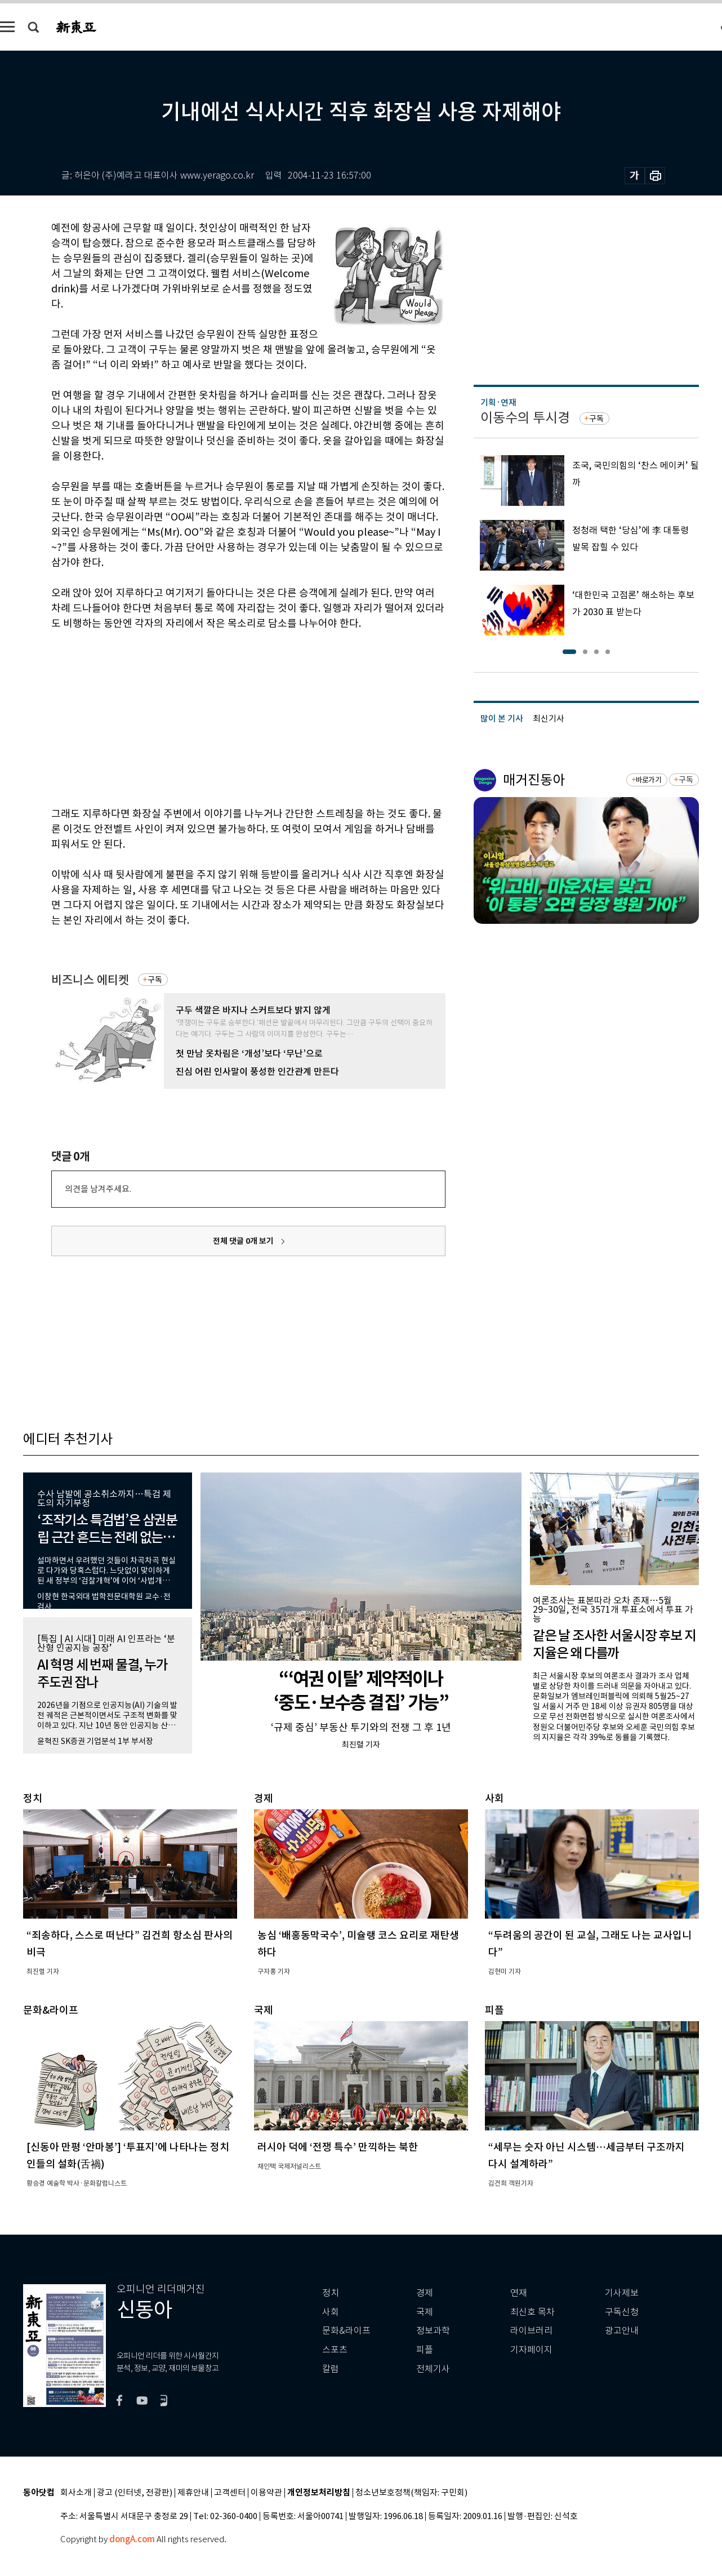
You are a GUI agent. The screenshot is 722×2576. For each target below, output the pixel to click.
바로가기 (648, 780)
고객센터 (230, 2493)
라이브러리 (531, 2330)
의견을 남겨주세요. (98, 1189)
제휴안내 (193, 2493)
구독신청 (622, 2312)
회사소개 (76, 2493)
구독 (155, 980)
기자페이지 (531, 2349)
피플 (424, 2349)
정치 (330, 2293)
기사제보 (622, 2293)
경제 (424, 2293)
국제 (424, 2312)
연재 (518, 2293)
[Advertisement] (220, 716)
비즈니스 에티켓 (90, 979)
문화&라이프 (346, 2330)
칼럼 (330, 2369)
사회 (330, 2312)
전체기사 (433, 2369)
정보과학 (433, 2330)
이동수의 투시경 (525, 417)
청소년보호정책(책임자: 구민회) (411, 2493)
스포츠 (334, 2349)
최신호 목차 (532, 2312)
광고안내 (622, 2330)
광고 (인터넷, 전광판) (134, 2493)
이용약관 (266, 2493)
